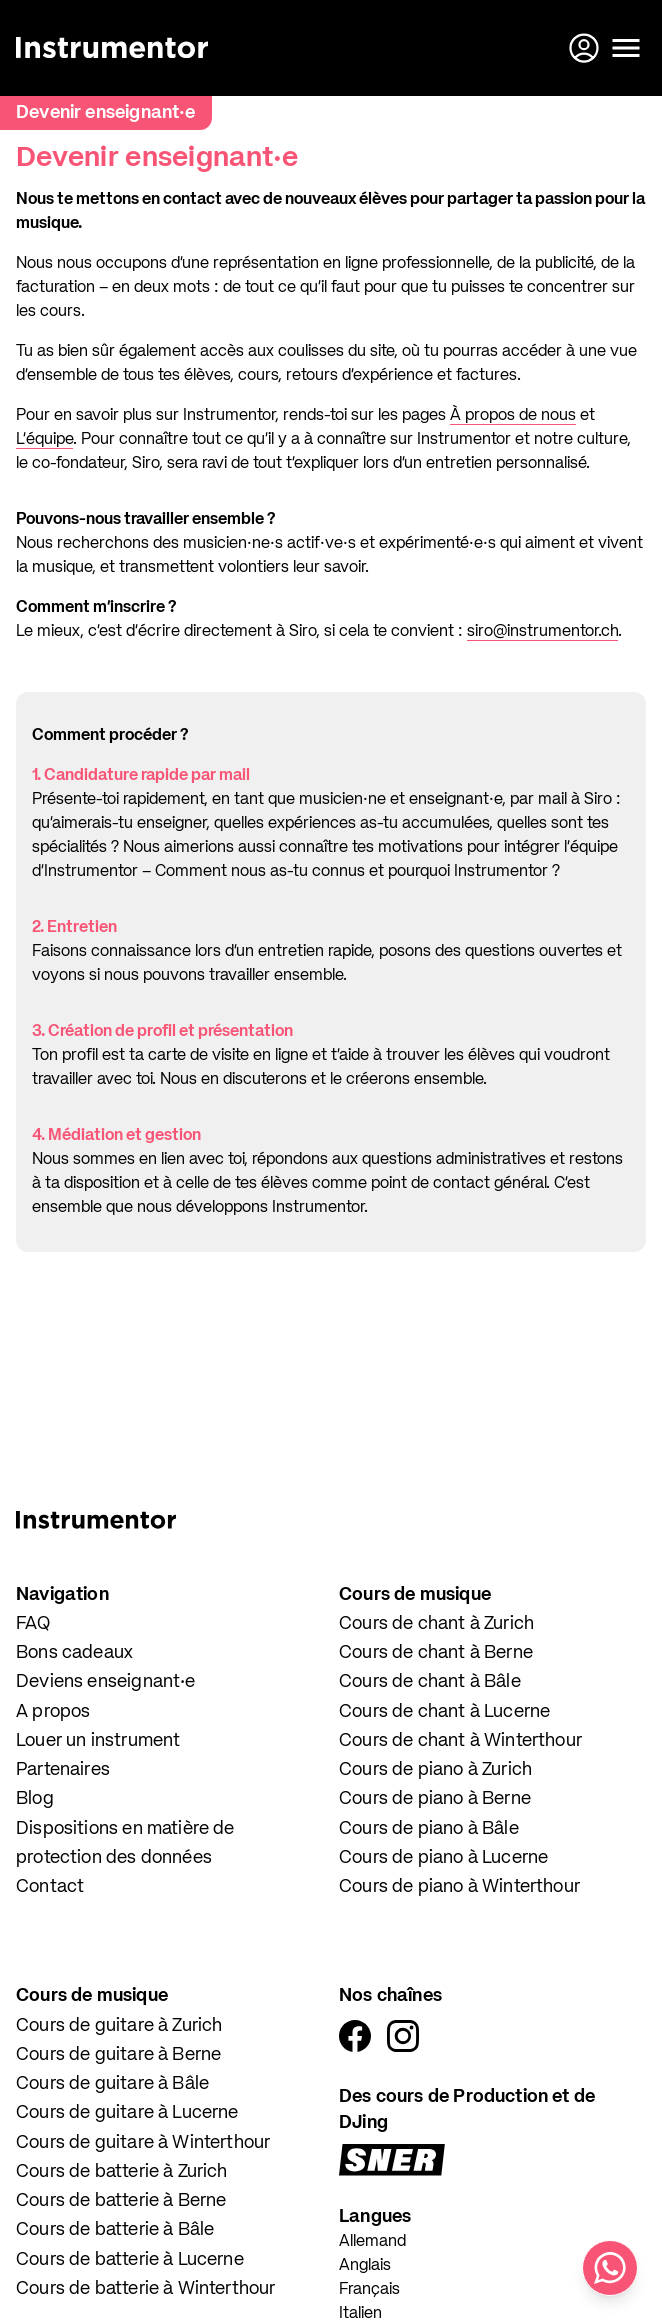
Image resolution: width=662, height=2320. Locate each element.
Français (369, 2290)
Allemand (372, 2242)
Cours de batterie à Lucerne (130, 2260)
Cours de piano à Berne (435, 1799)
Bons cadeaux (74, 1653)
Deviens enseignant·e (106, 1682)
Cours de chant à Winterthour (460, 1741)
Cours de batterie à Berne (121, 2201)
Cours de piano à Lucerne (443, 1858)
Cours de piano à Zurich (435, 1770)
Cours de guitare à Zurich (119, 2026)
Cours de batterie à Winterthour (146, 2289)
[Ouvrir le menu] (626, 48)
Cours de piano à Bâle (429, 1829)
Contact (50, 1887)
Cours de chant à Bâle (430, 1682)
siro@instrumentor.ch (542, 632)
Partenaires (63, 1770)
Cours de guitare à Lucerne (127, 2113)
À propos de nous (513, 416)
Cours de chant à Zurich (436, 1624)
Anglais (365, 2266)
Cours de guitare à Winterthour (143, 2143)
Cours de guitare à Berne (118, 2055)
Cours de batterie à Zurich (122, 2172)
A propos (53, 1712)
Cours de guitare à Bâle (112, 2084)
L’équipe (44, 440)
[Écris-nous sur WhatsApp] (610, 2268)
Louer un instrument (98, 1741)
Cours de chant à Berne (436, 1653)
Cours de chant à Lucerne (444, 1712)
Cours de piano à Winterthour (459, 1887)
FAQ (33, 1624)
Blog (35, 1799)
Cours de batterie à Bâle (115, 2230)
